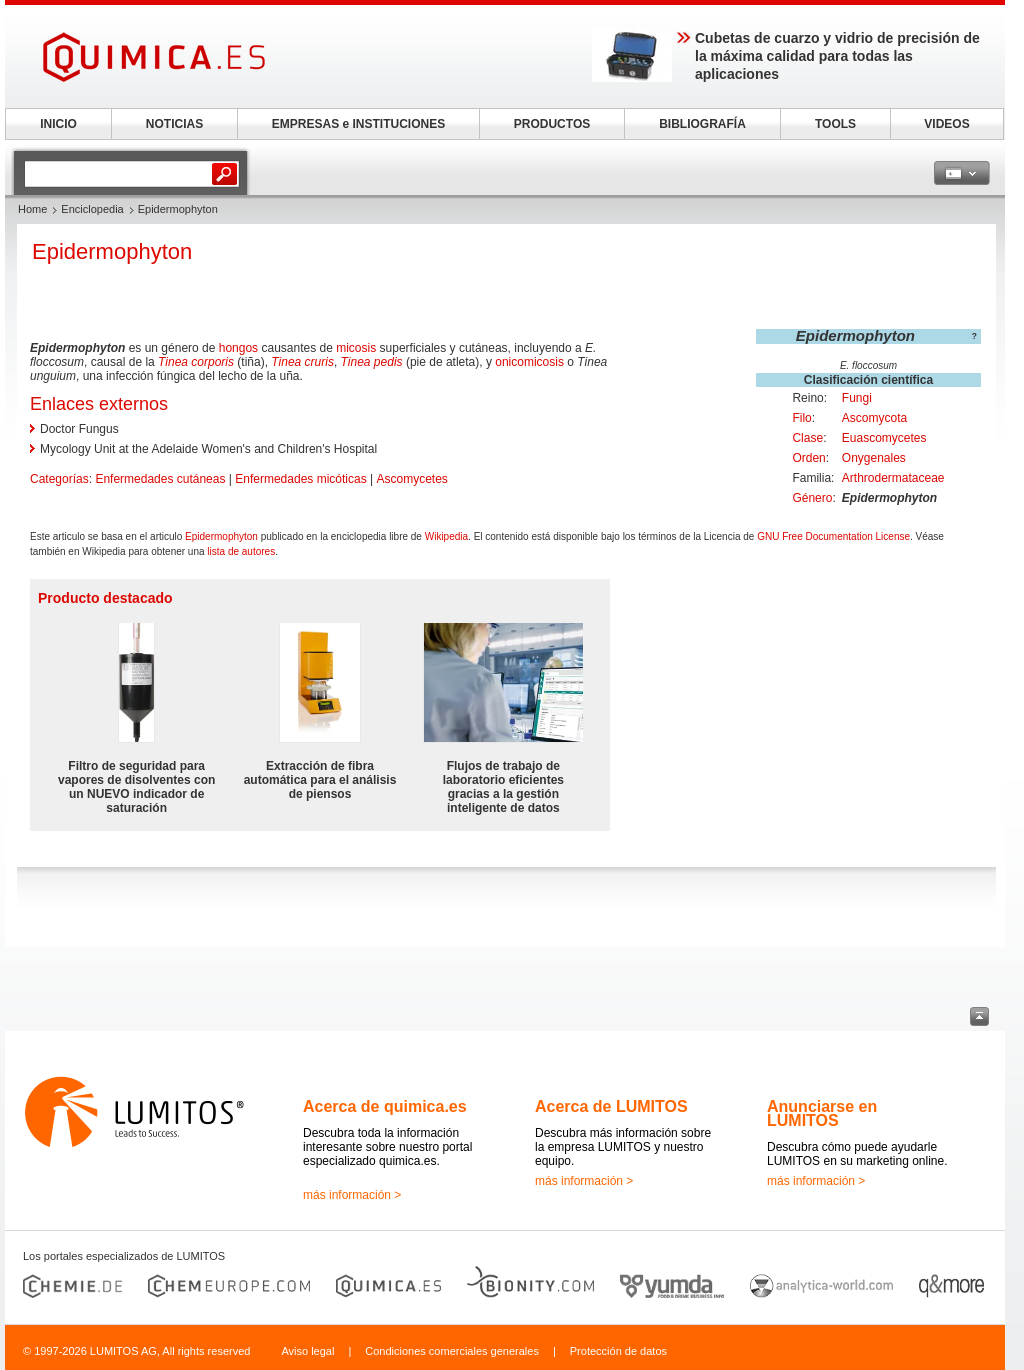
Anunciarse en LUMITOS (822, 1113)
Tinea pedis (372, 362)
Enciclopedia (92, 209)
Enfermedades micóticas (300, 479)
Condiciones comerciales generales (452, 1351)
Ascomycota (874, 418)
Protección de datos (618, 1351)
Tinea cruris (302, 362)
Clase (807, 438)
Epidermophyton (221, 536)
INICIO (58, 124)
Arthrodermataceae (893, 478)
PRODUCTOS (552, 124)
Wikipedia (446, 536)
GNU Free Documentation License (833, 536)
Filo (801, 418)
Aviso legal (307, 1351)
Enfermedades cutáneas (160, 479)
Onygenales (874, 458)
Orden (808, 458)
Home (32, 209)
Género (812, 498)
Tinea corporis (196, 362)
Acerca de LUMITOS (611, 1106)
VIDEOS (946, 124)
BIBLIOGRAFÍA (702, 124)
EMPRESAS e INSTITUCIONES (358, 124)
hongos (238, 348)
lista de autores (241, 551)
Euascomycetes (884, 438)
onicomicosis (529, 362)
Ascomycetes (411, 479)
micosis (356, 348)
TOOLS (835, 124)
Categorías (59, 479)
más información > (352, 1195)
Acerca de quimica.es (385, 1106)
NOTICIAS (174, 124)
